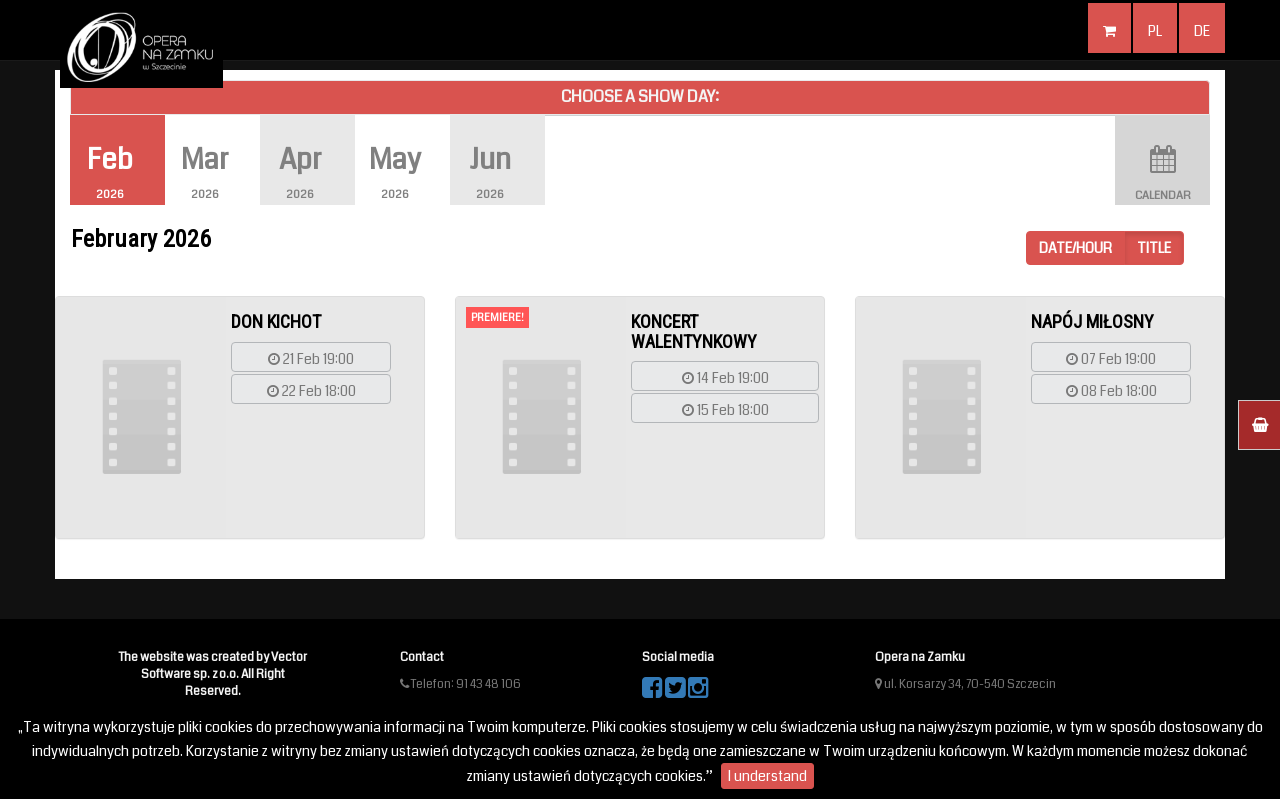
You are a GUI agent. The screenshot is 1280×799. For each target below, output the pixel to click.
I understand (767, 776)
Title (1154, 248)
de (1202, 31)
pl (1155, 31)
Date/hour (1075, 248)
